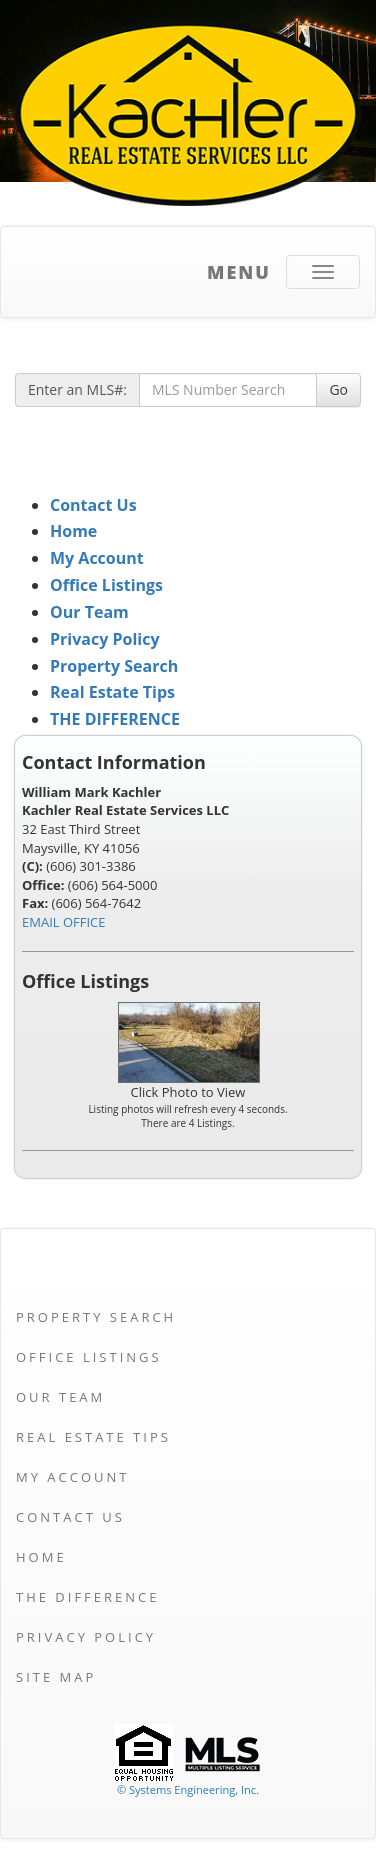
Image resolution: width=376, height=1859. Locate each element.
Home (73, 531)
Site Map (56, 1677)
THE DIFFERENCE (115, 719)
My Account (97, 558)
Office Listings (106, 585)
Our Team (89, 612)
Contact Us (93, 505)
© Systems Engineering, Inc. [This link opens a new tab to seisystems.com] (188, 1789)
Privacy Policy (105, 639)
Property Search (114, 666)
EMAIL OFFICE (64, 922)
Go (338, 389)
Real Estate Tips (112, 692)
